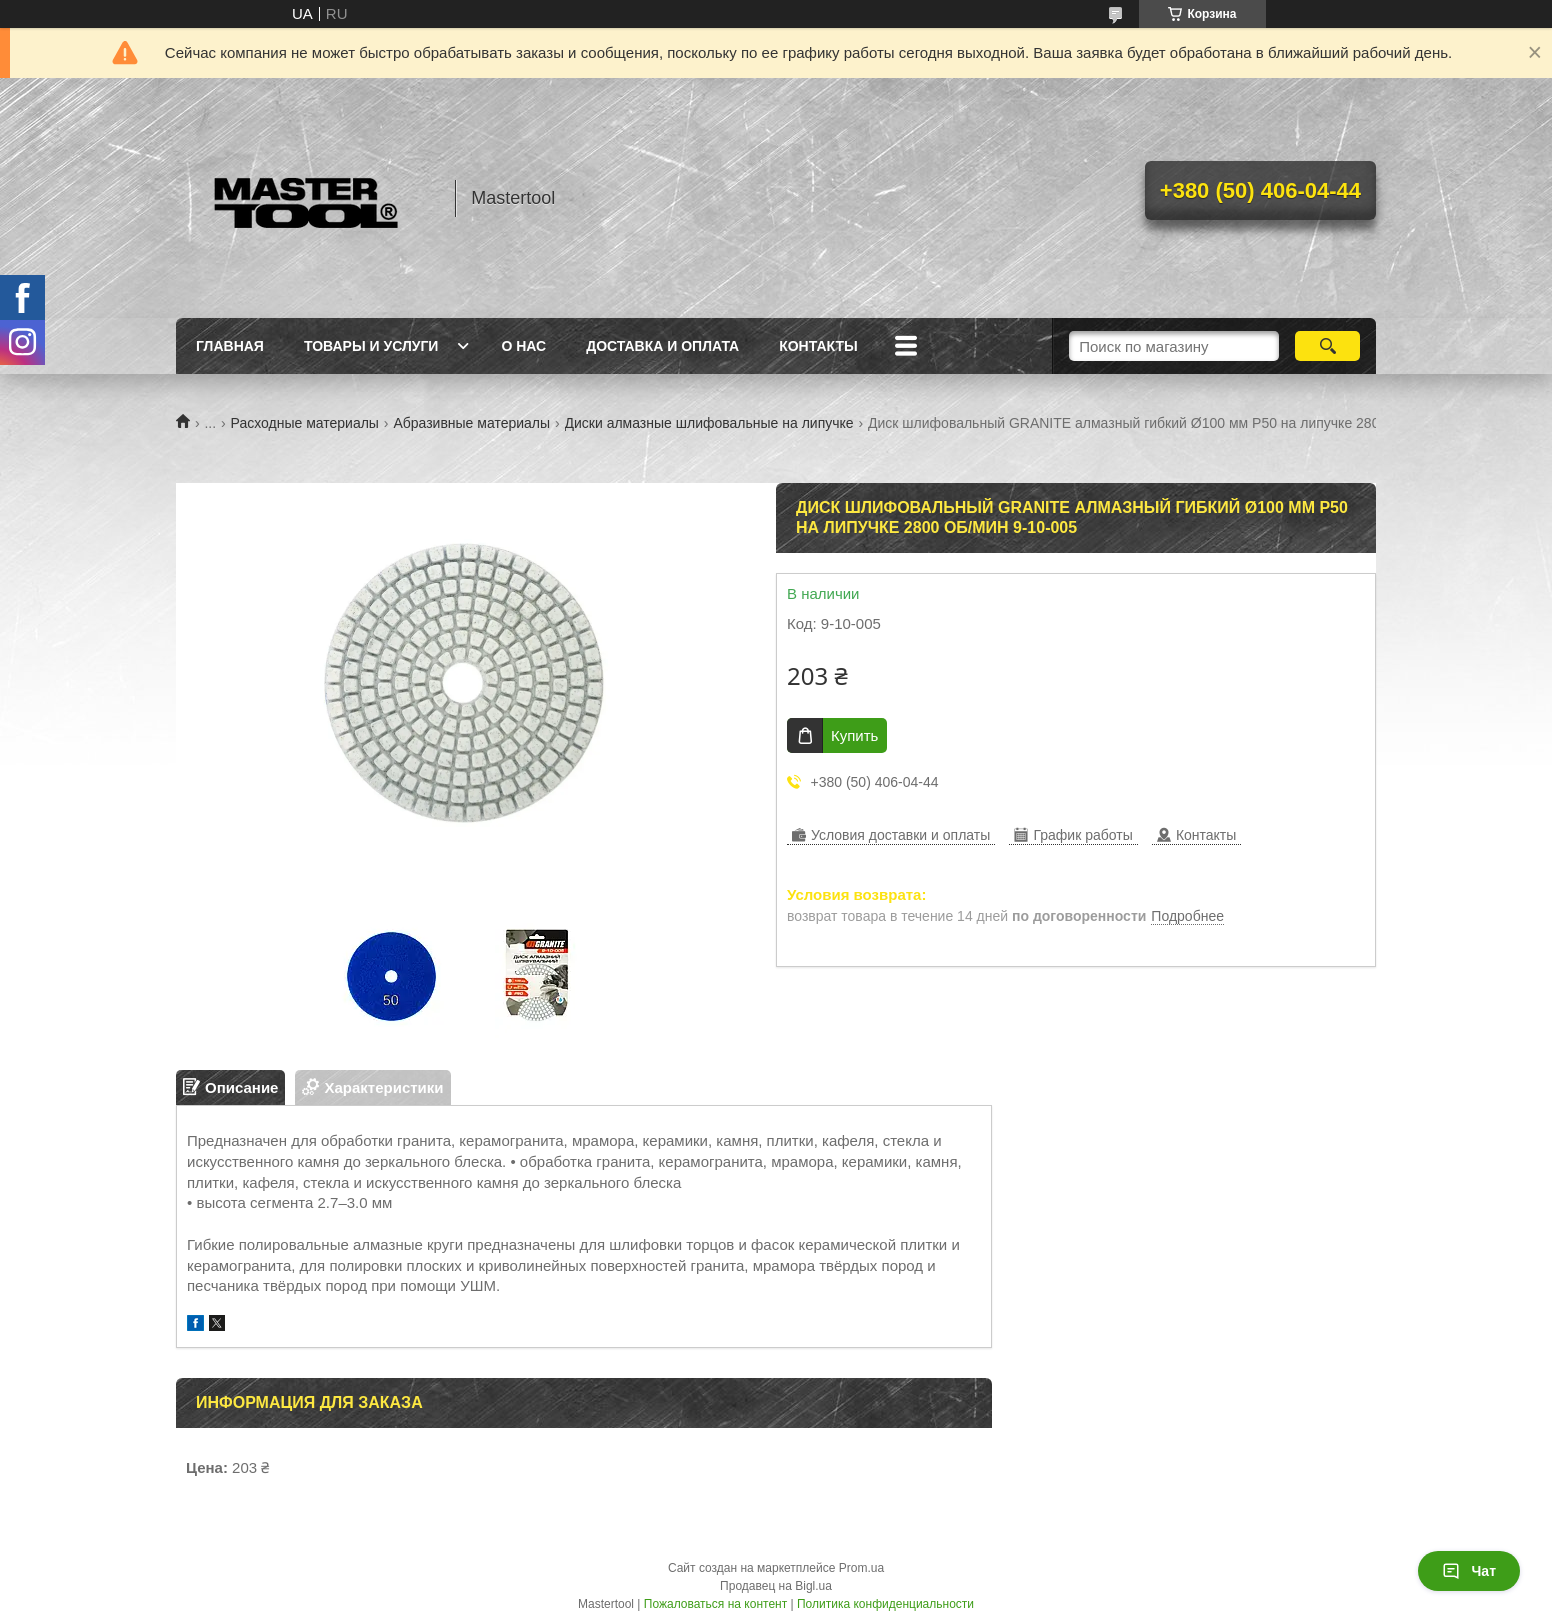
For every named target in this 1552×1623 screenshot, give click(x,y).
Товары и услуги (371, 346)
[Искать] (1327, 346)
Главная (230, 346)
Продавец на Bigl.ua (776, 1586)
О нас (523, 346)
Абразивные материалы (471, 423)
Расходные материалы (305, 423)
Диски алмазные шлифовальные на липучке (709, 423)
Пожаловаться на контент (715, 1604)
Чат (1469, 1571)
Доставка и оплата (662, 346)
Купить (854, 735)
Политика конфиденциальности (885, 1604)
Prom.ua (861, 1568)
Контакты (818, 346)
